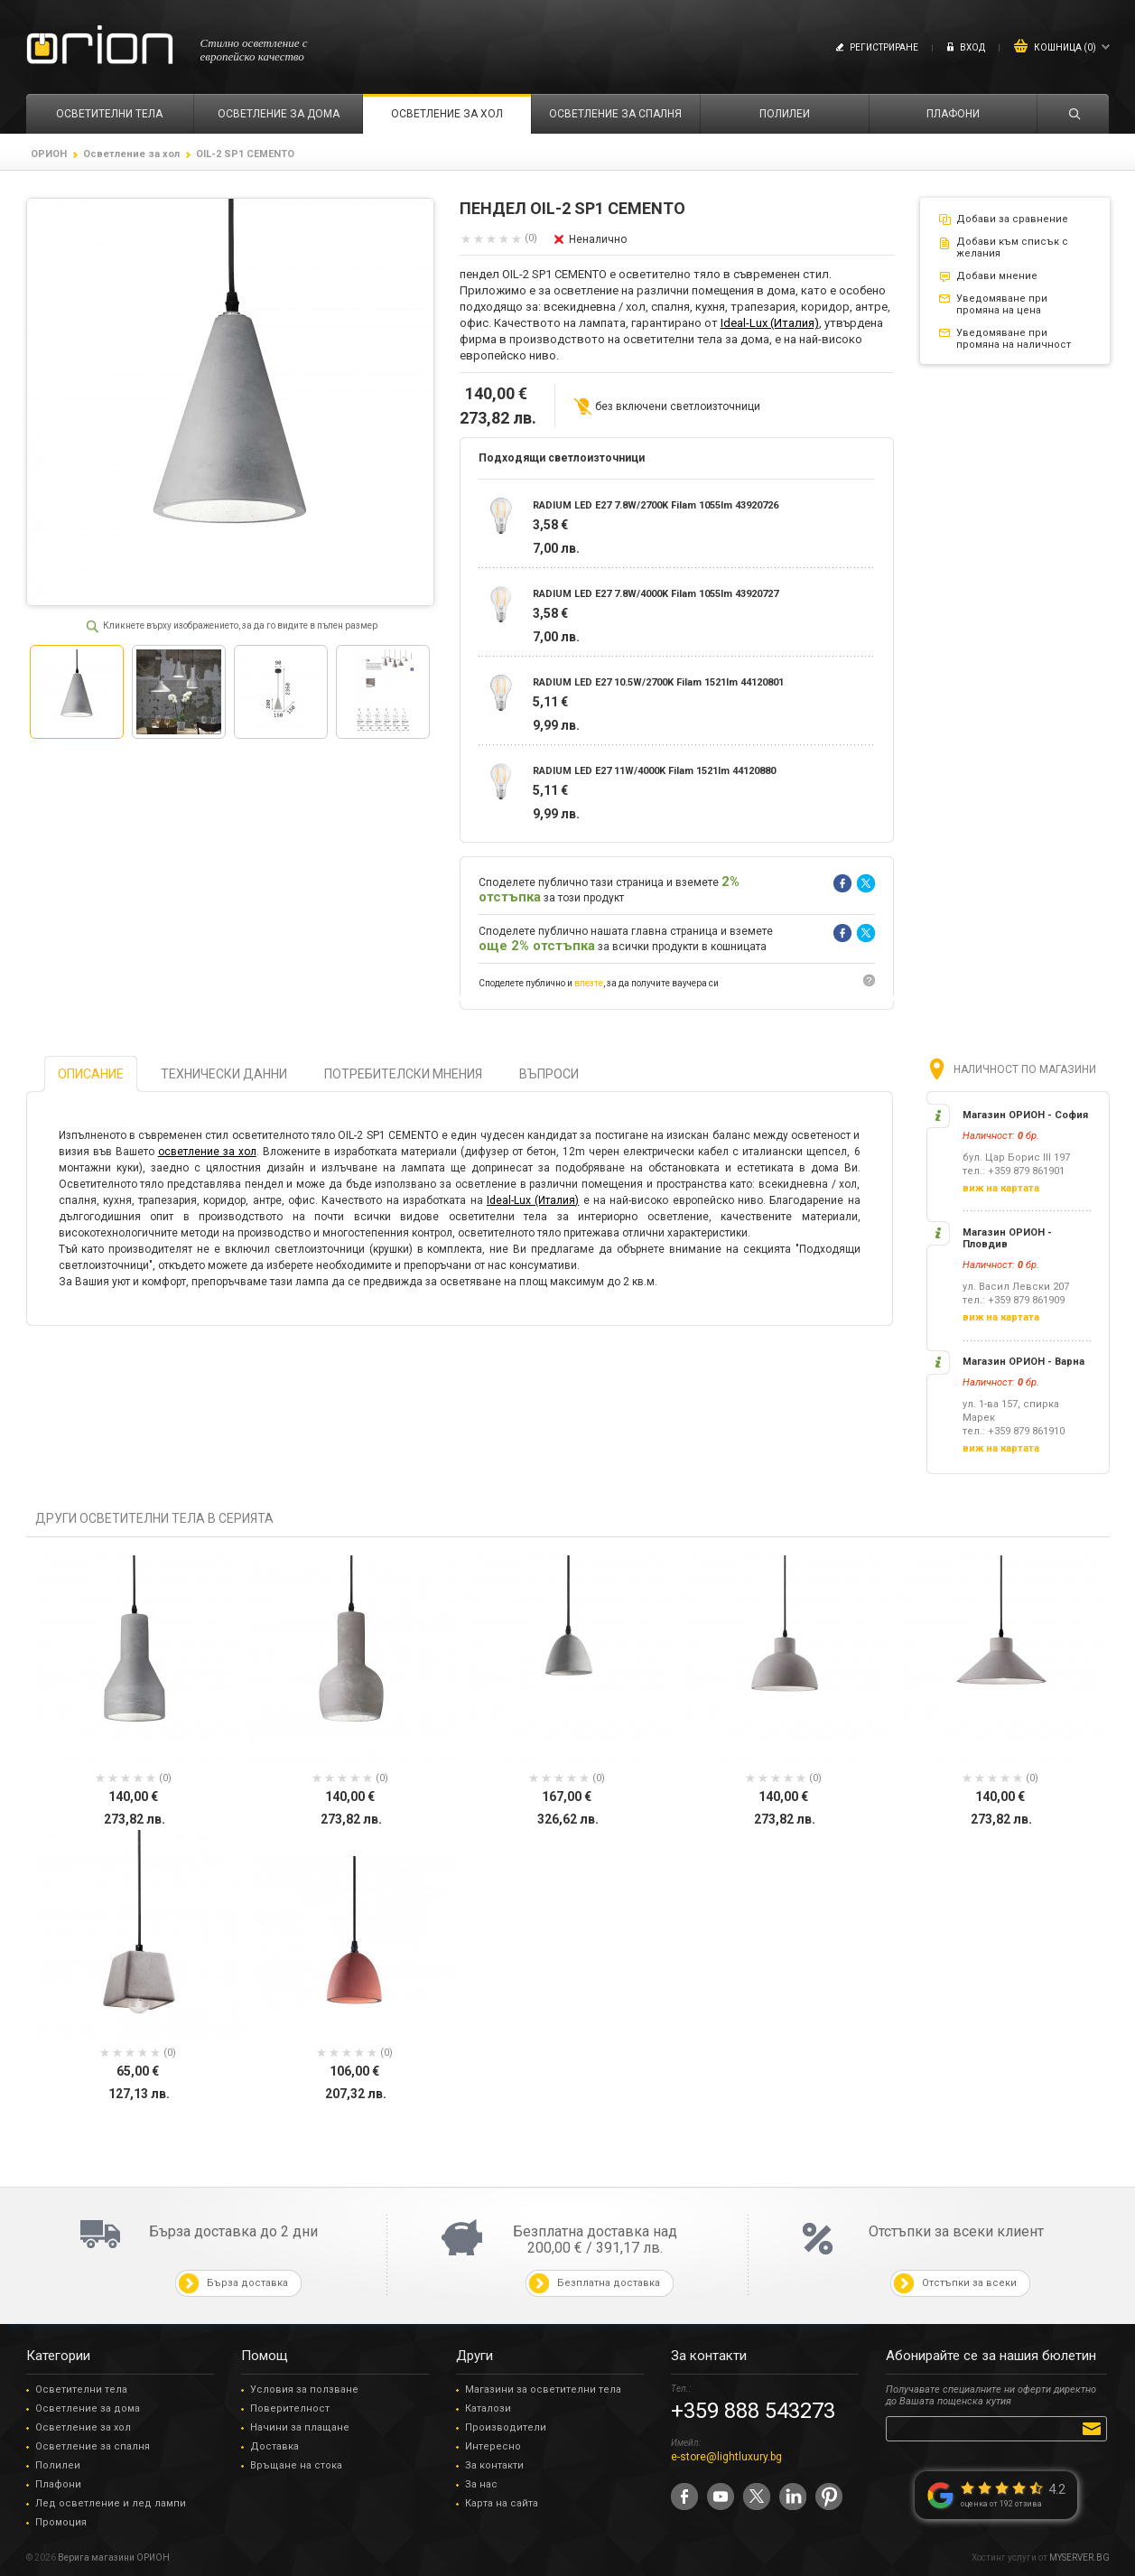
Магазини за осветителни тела (543, 2389)
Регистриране (884, 47)
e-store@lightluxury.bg (726, 2456)
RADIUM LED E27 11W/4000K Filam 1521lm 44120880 (654, 771)
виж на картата (1001, 1188)
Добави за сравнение (1012, 219)
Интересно (493, 2446)
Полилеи (57, 2465)
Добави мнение (996, 276)
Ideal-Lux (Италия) (770, 323)
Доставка (274, 2446)
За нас (481, 2484)
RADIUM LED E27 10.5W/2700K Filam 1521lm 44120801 (658, 682)
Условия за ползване (304, 2389)
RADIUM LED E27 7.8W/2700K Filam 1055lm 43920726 (655, 505)
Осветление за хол (131, 154)
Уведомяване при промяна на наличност (1013, 338)
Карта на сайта (501, 2503)
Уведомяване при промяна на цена (1001, 304)
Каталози (488, 2408)
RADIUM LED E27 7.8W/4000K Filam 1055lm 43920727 (655, 594)
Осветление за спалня (92, 2446)
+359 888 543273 (753, 2410)
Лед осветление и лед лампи (110, 2503)
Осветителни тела (81, 2389)
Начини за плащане (299, 2427)
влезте (588, 983)
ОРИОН (49, 154)
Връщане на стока (296, 2465)
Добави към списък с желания (1012, 247)
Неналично (598, 239)
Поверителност (290, 2408)
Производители (505, 2427)
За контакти (494, 2465)
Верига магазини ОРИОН (114, 2557)
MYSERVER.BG (1079, 2557)
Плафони (58, 2484)
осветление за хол (207, 1151)
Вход (972, 47)
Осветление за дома (87, 2408)
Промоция (61, 2522)
